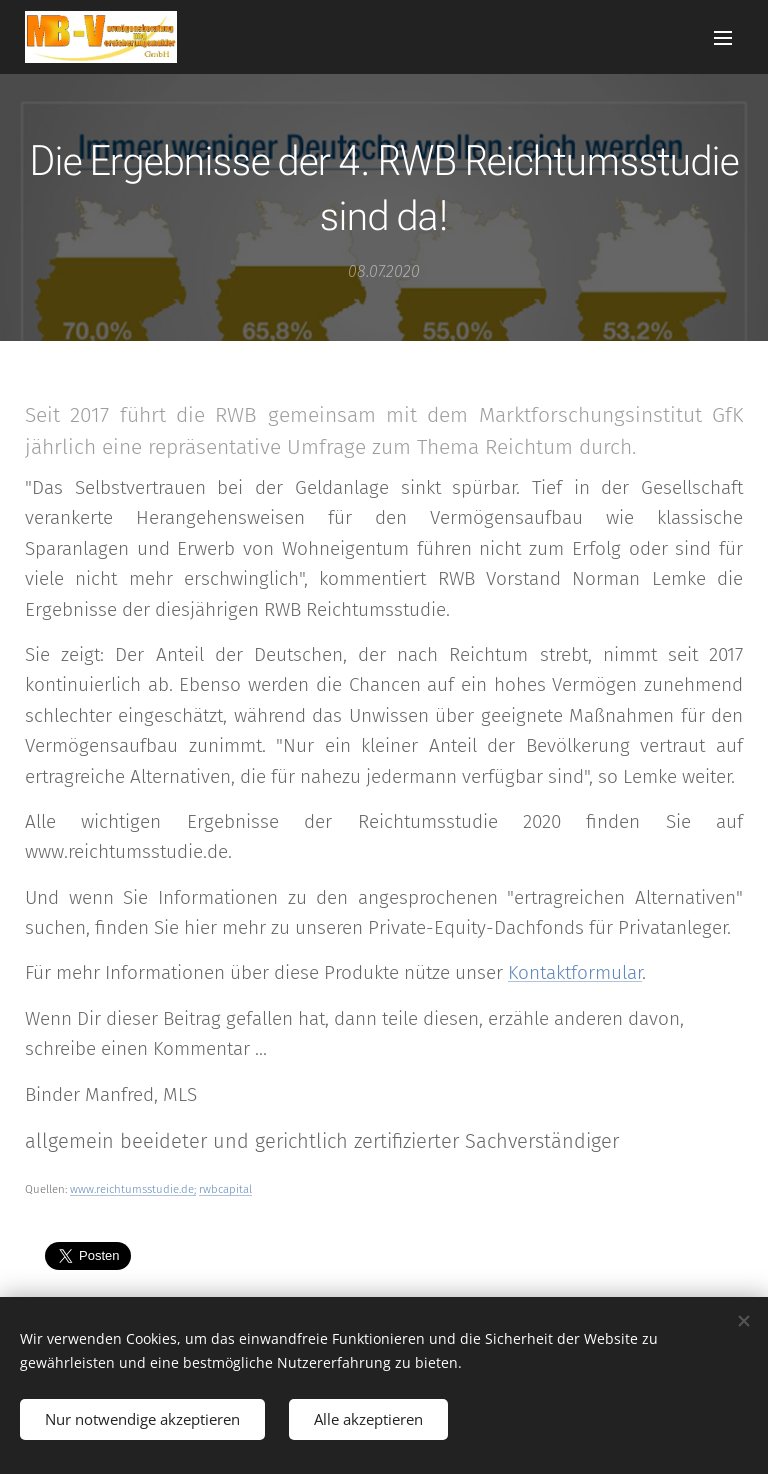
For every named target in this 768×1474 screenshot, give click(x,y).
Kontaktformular (575, 972)
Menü (723, 38)
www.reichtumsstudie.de (132, 1189)
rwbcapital (225, 1189)
